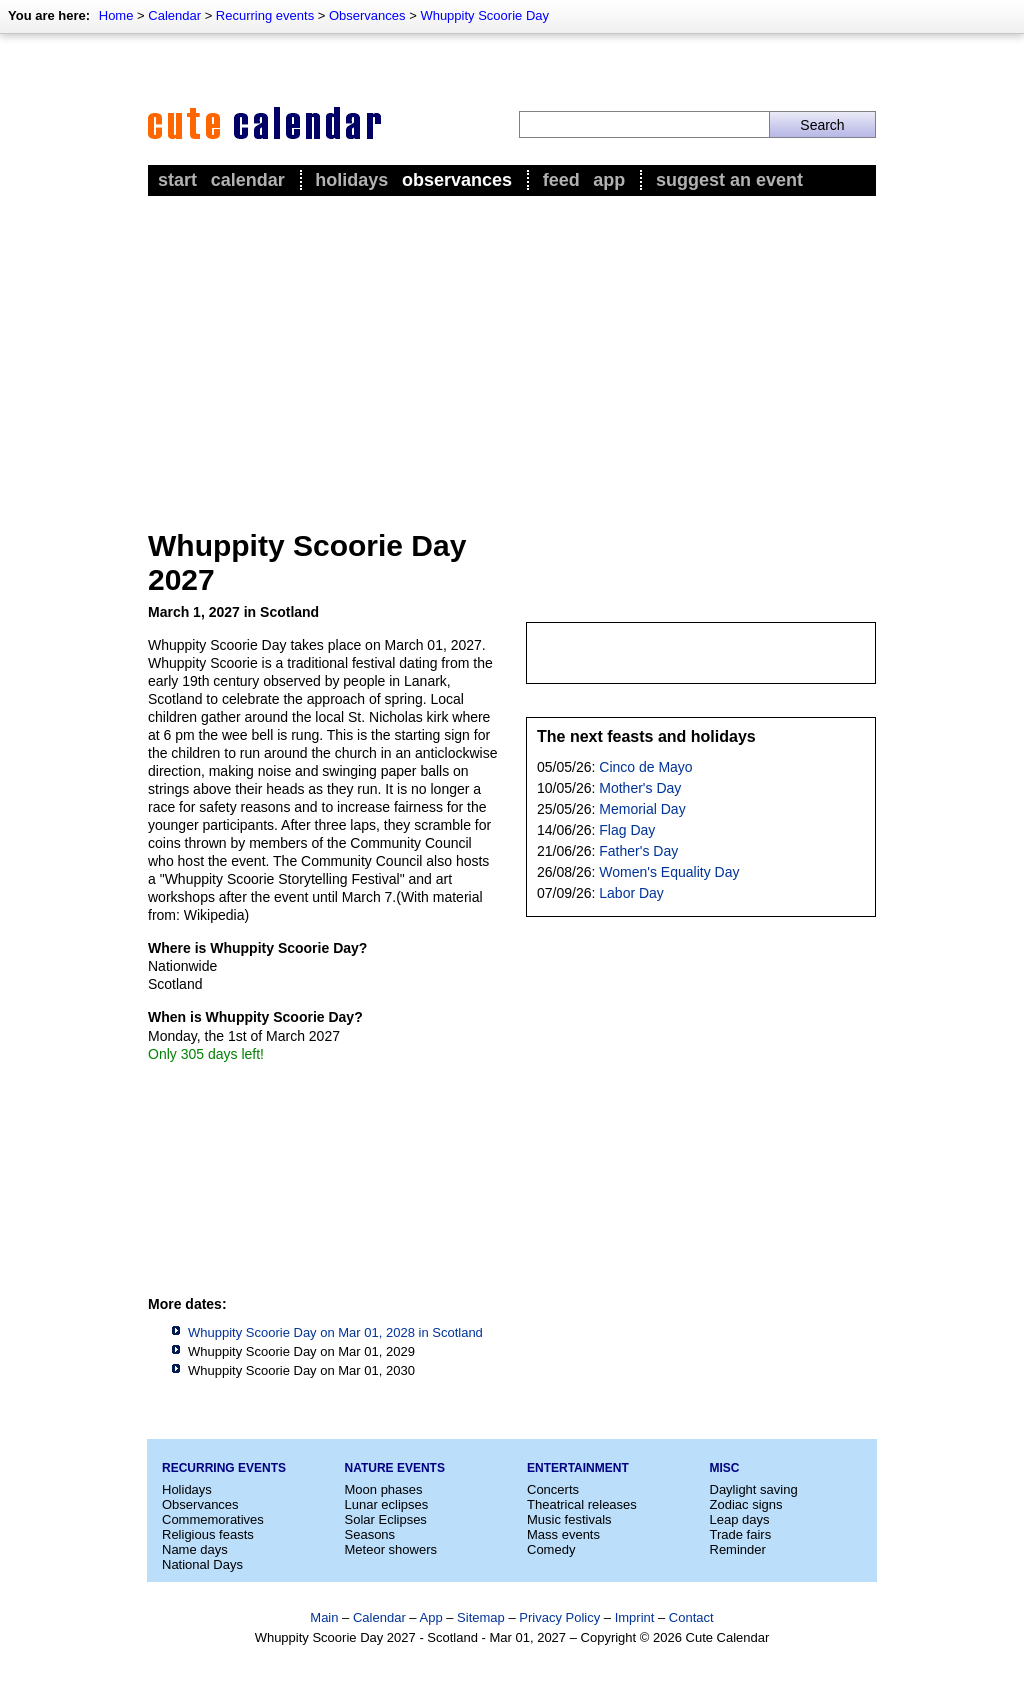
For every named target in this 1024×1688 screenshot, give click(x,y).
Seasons (370, 1534)
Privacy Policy (559, 1617)
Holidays (351, 180)
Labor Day (631, 893)
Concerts (553, 1489)
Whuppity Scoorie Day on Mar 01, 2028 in (335, 1332)
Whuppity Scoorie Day (484, 15)
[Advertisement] (512, 351)
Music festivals (569, 1519)
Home (116, 15)
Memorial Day (642, 809)
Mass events (563, 1534)
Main (324, 1617)
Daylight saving (754, 1489)
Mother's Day (640, 788)
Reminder (738, 1549)
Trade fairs (741, 1534)
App (609, 180)
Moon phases (384, 1489)
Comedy (551, 1549)
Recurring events (265, 15)
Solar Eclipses (386, 1519)
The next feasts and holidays (646, 736)
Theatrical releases (582, 1504)
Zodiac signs (746, 1504)
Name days (195, 1549)
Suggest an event (729, 180)
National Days (202, 1564)
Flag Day (627, 830)
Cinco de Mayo (645, 767)
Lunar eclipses (387, 1504)
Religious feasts (208, 1534)
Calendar (174, 15)
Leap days (740, 1519)
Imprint (635, 1617)
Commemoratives (213, 1519)
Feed (561, 180)
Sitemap (481, 1617)
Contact (691, 1617)
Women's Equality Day (669, 872)
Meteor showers (391, 1549)
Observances (367, 15)
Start (177, 180)
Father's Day (638, 851)
